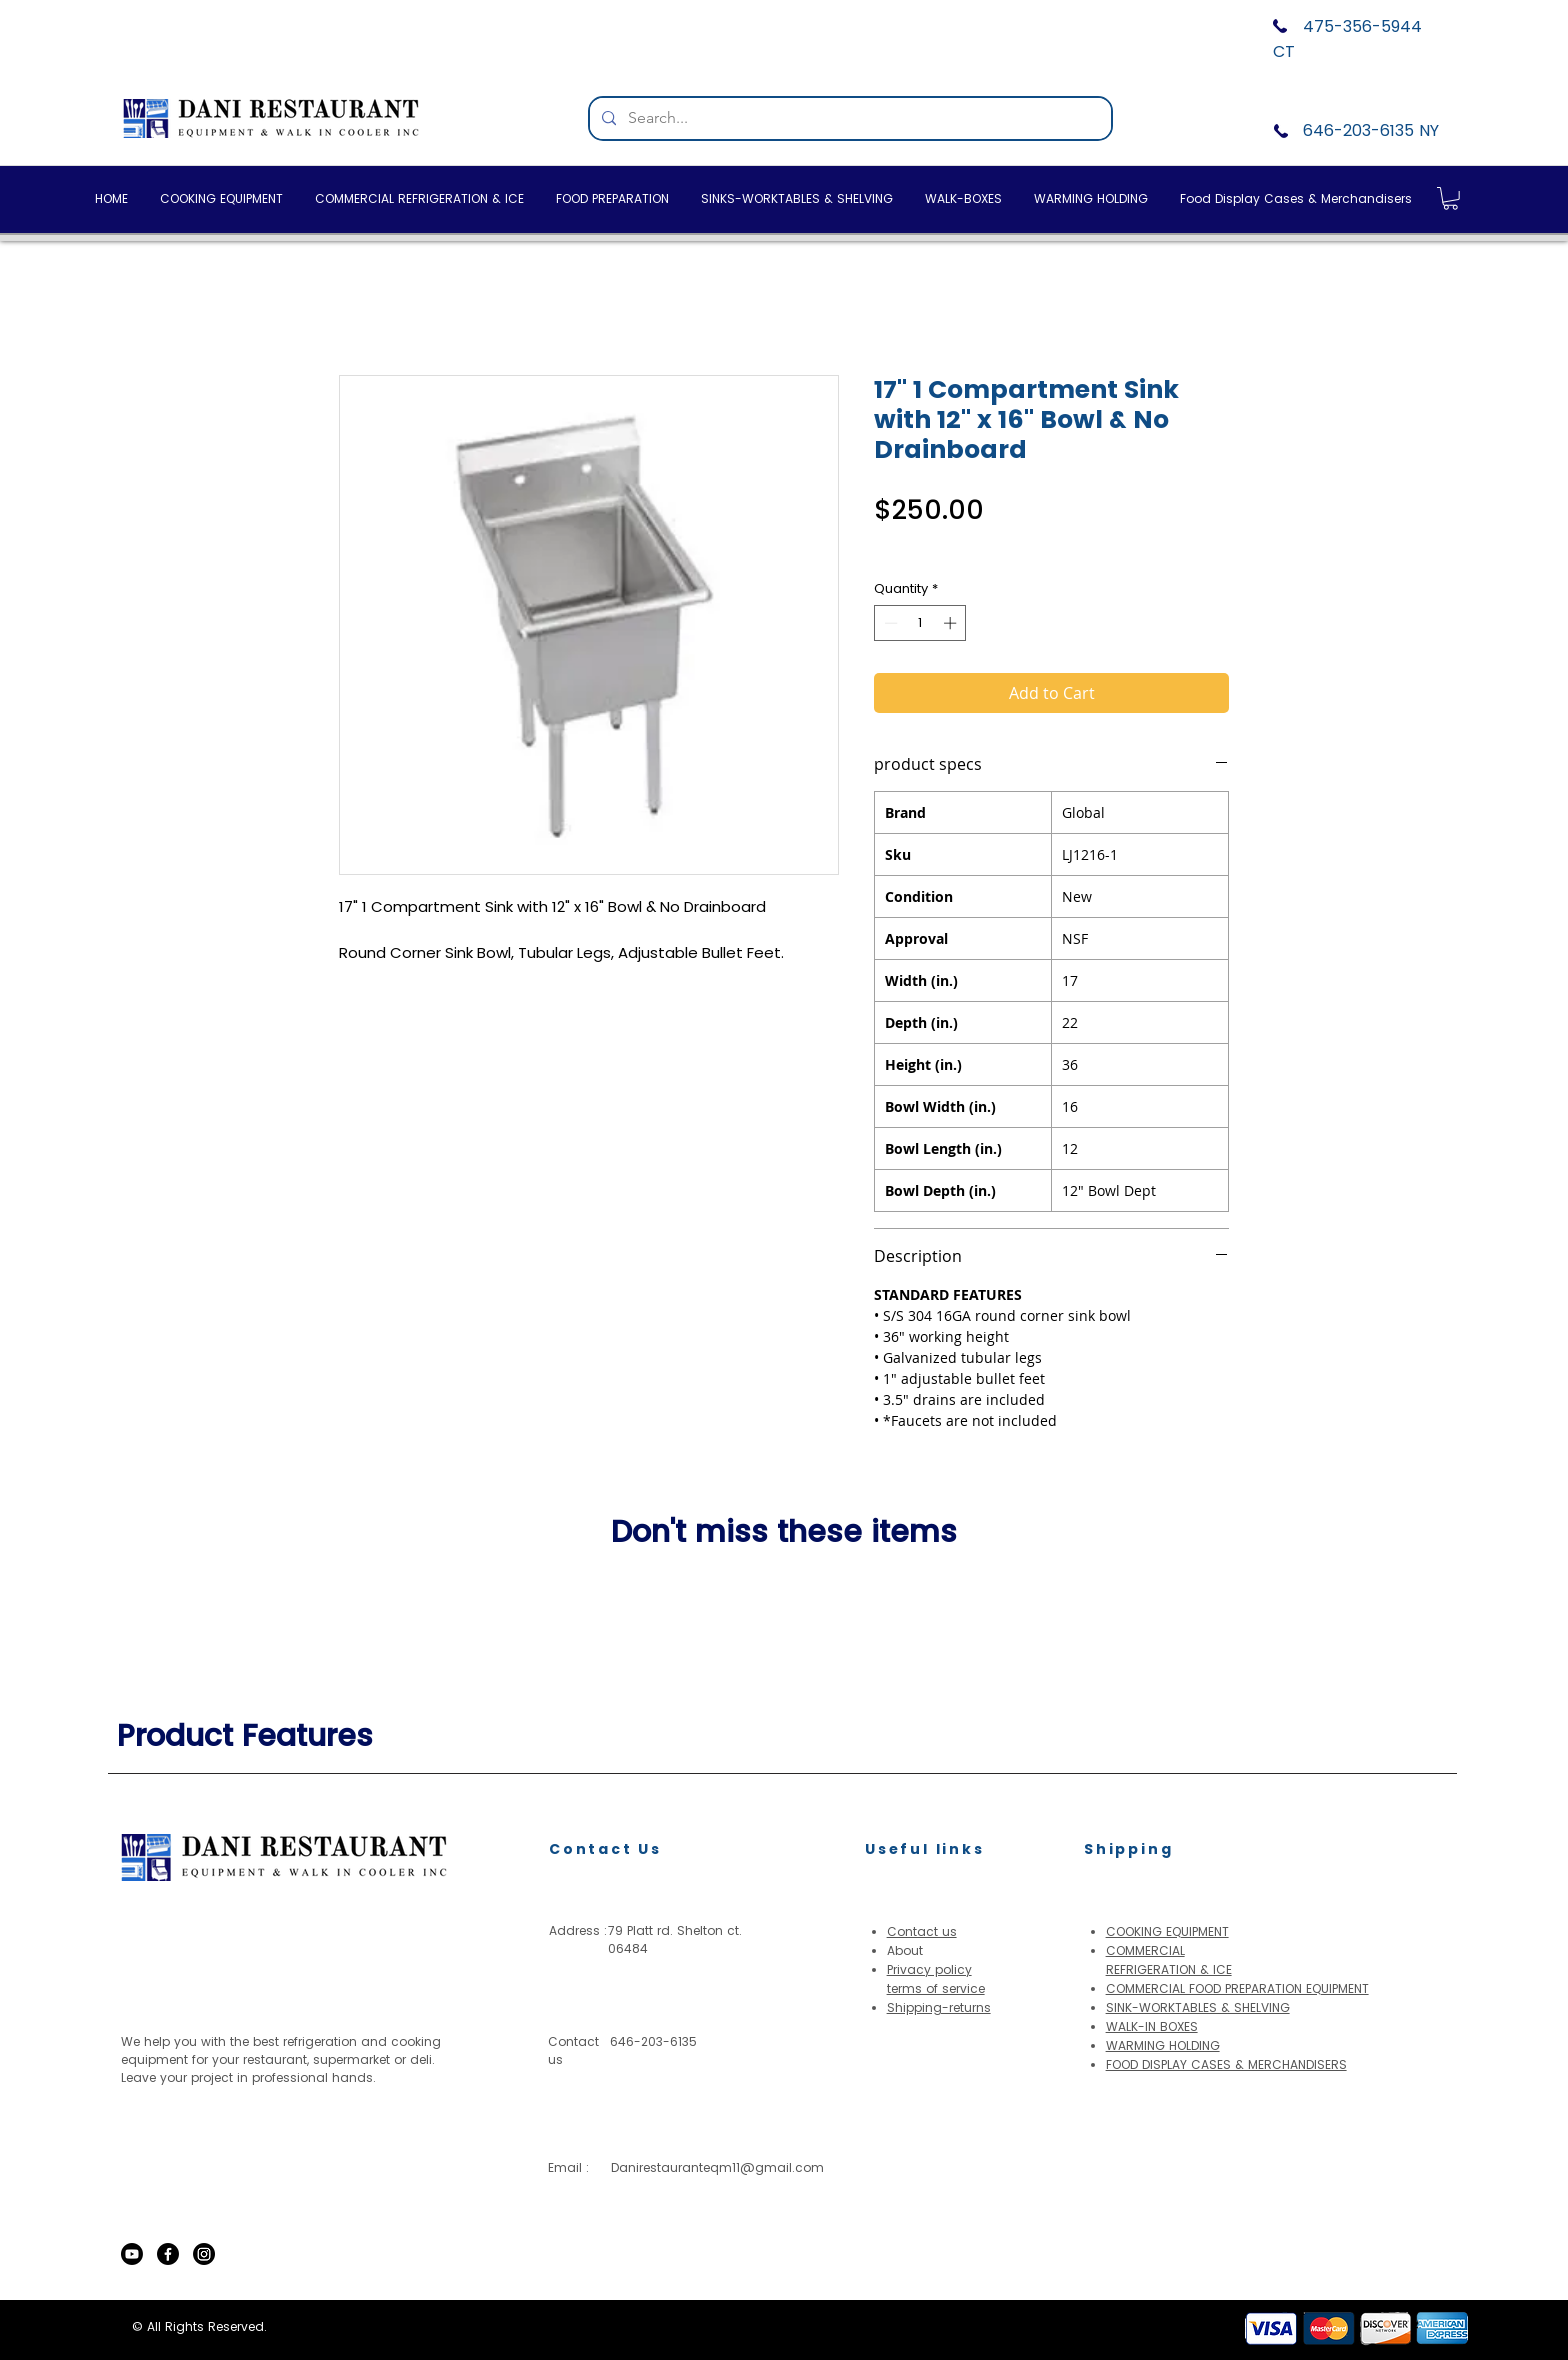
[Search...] (848, 118)
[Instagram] (204, 2254)
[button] (1450, 198)
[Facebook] (168, 2254)
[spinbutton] (920, 623)
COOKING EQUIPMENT (1167, 1931)
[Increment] (952, 623)
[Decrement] (889, 623)
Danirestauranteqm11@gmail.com (717, 2167)
